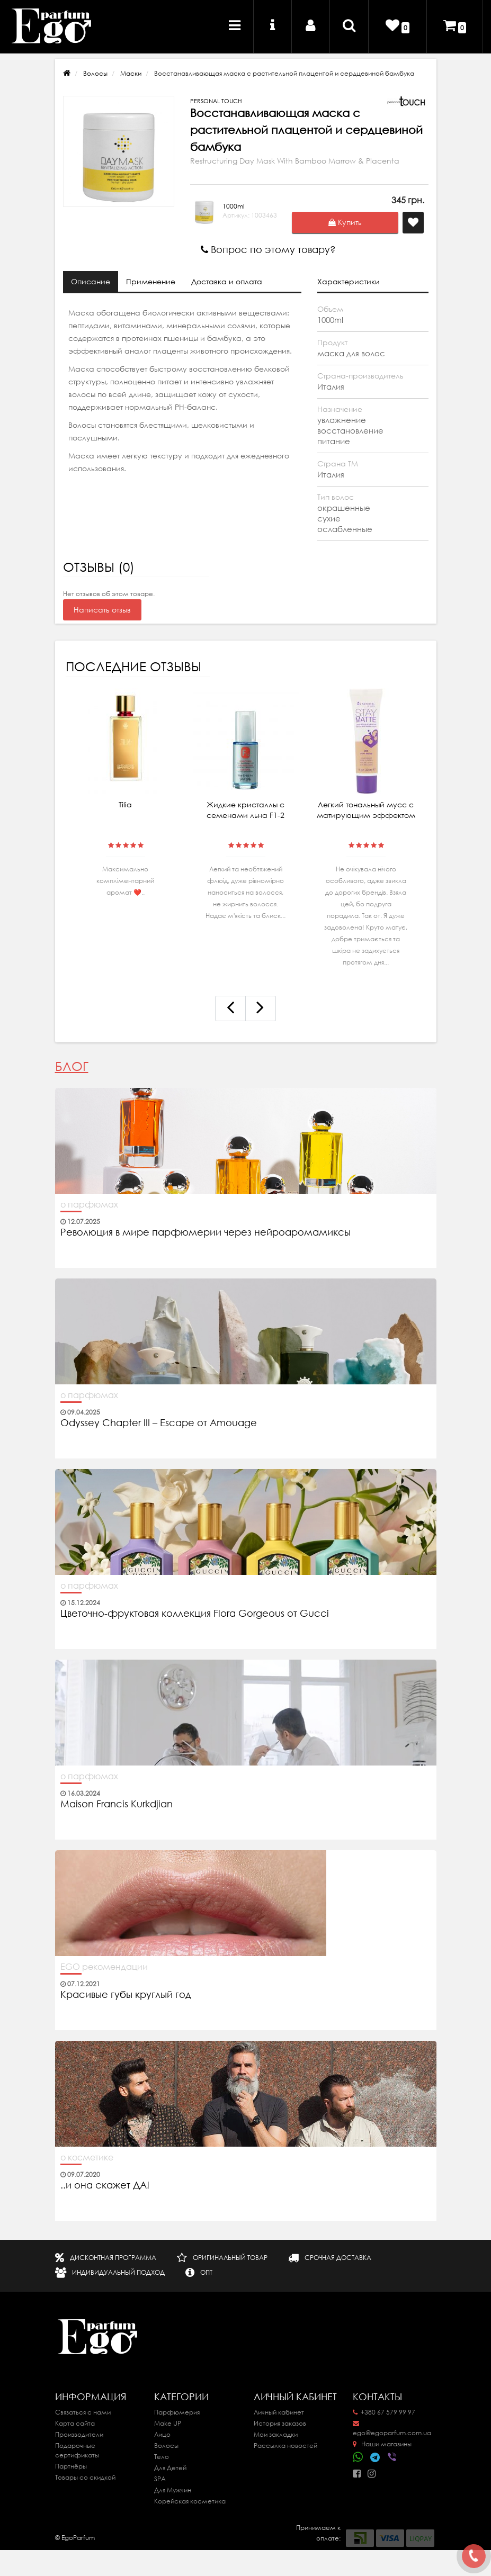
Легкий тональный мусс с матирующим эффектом (366, 810)
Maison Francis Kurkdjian (116, 1804)
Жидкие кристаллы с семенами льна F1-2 (245, 810)
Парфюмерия (177, 2412)
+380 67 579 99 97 (384, 2412)
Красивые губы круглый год (125, 1994)
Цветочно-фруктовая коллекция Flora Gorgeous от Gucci (196, 1613)
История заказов (280, 2423)
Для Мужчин (172, 2489)
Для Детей (170, 2467)
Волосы (95, 73)
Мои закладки (276, 2434)
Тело (161, 2456)
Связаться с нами (83, 2412)
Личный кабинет (279, 2412)
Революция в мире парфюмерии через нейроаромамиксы (205, 1232)
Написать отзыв (102, 610)
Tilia (125, 804)
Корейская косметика (190, 2501)
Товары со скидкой (85, 2477)
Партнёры (71, 2466)
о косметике (86, 2157)
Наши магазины (382, 2443)
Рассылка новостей (285, 2445)
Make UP (167, 2423)
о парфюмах (89, 1204)
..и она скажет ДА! (104, 2185)
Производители (79, 2434)
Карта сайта (75, 2423)
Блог (71, 1066)
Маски (130, 73)
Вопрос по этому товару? (268, 249)
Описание (90, 281)
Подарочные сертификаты (77, 2450)
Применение (150, 281)
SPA (160, 2478)
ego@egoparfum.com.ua (392, 2428)
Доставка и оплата (226, 281)
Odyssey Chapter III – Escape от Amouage (158, 1423)
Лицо (162, 2434)
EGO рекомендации (104, 1966)
